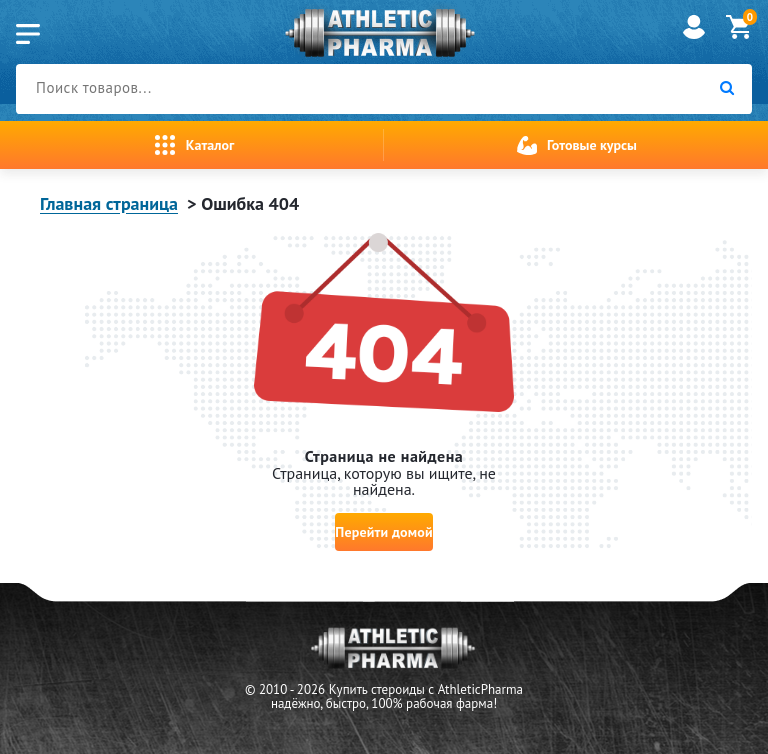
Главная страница (109, 203)
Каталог (210, 145)
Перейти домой (383, 537)
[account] (694, 38)
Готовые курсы (592, 145)
